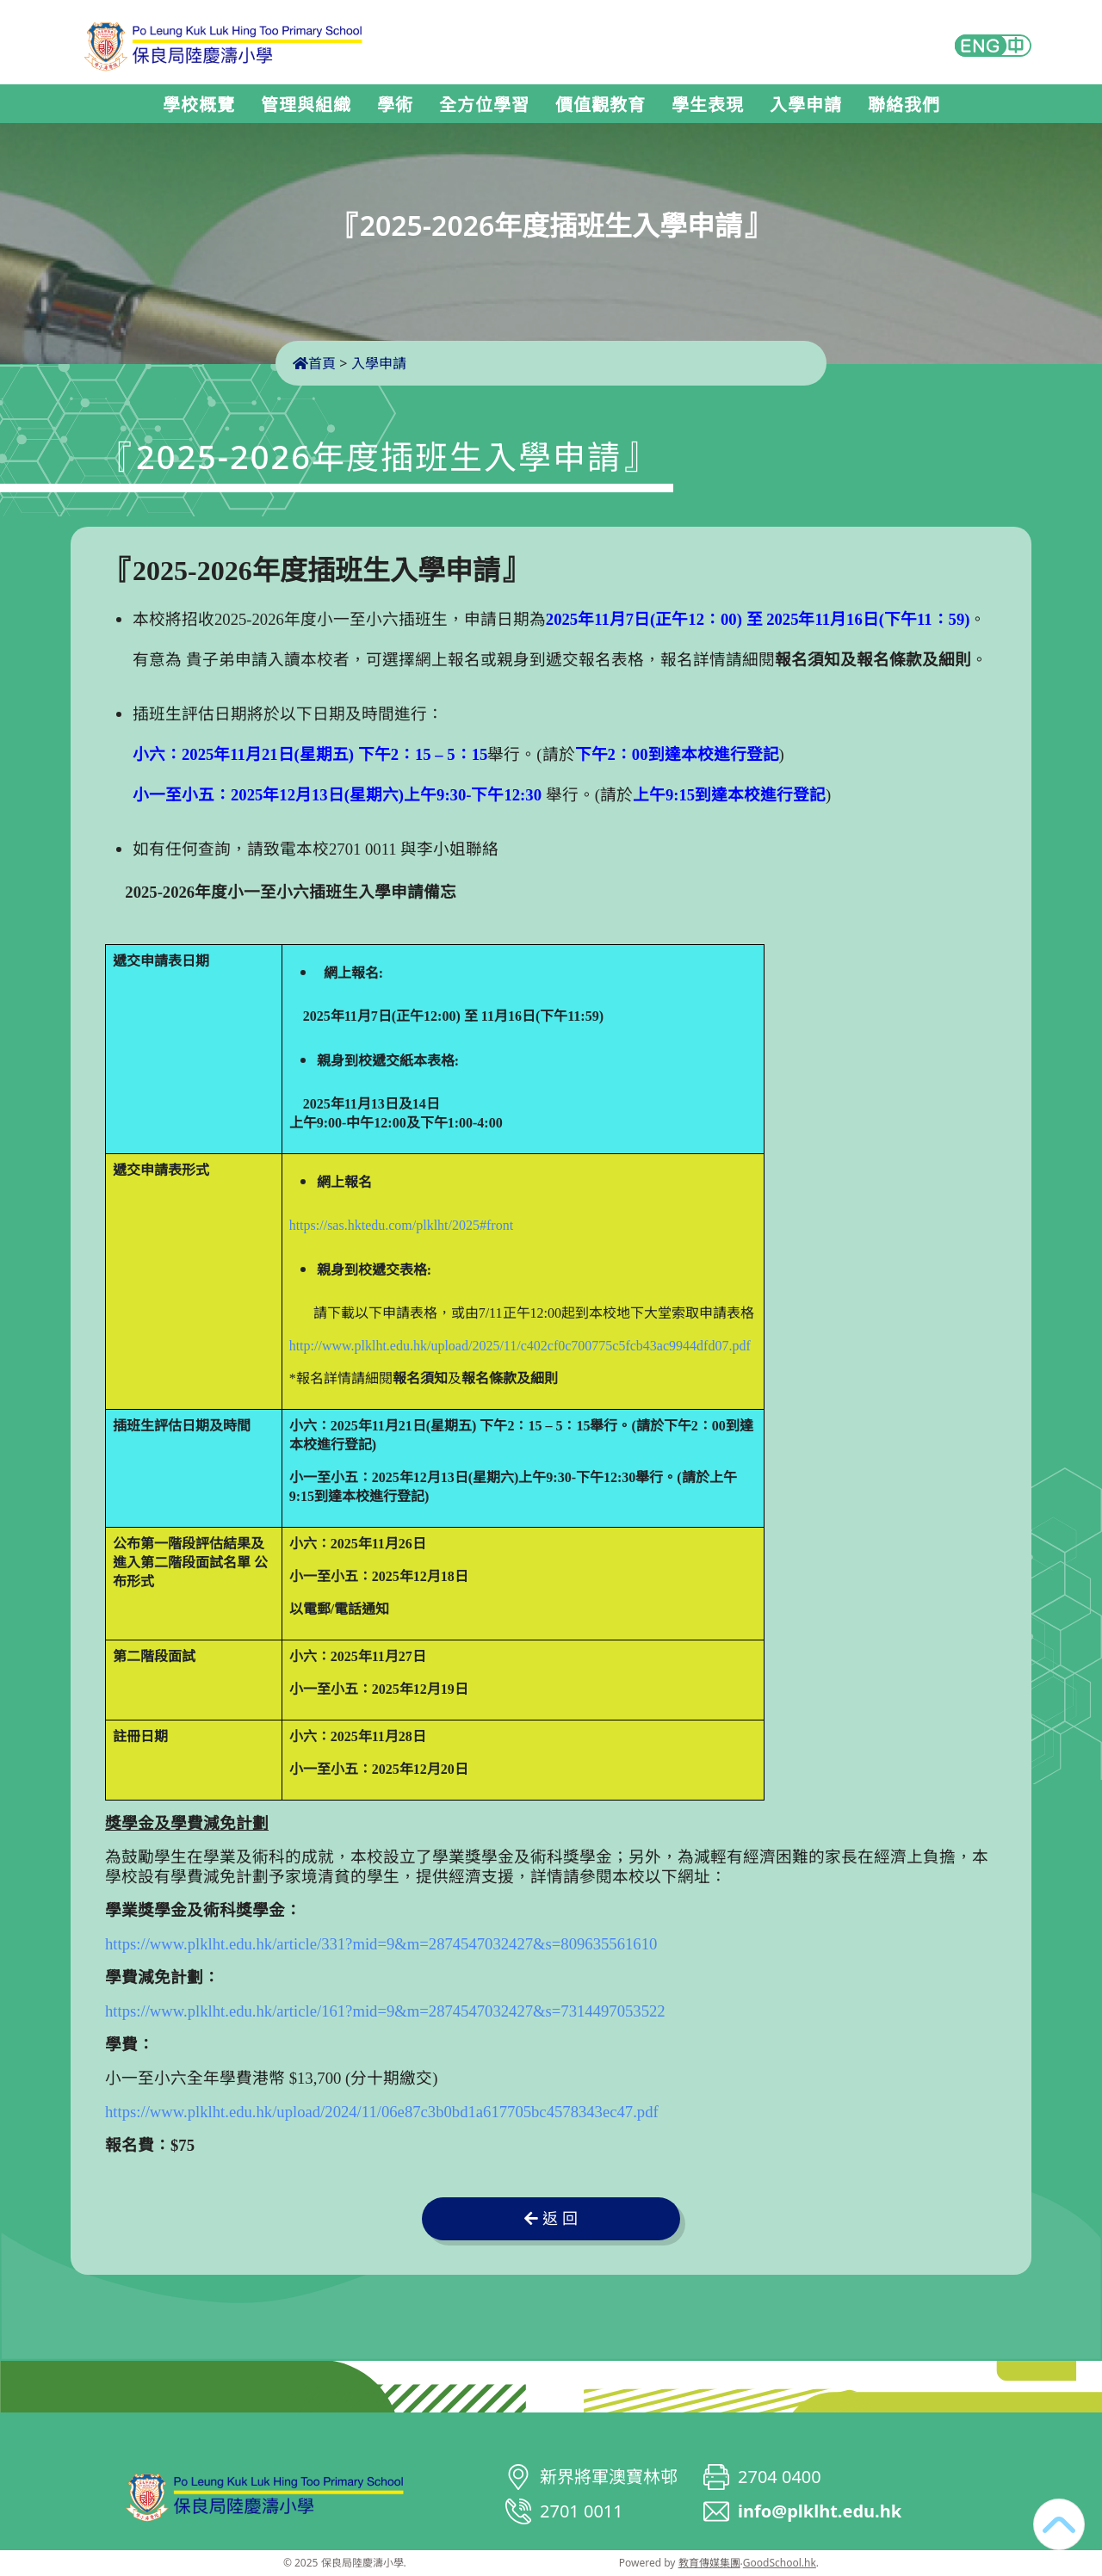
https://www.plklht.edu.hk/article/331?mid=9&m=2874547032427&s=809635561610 (381, 1944)
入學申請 (806, 105)
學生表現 (708, 105)
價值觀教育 (600, 105)
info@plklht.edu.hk (819, 2511)
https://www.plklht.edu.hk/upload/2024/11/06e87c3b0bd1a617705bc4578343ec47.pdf (382, 2112)
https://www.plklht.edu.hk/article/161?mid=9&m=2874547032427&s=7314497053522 (385, 2011)
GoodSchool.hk (779, 2562)
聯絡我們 (904, 105)
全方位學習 (484, 105)
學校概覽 (199, 105)
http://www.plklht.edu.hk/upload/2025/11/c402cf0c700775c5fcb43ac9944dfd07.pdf (520, 1345)
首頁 (314, 363)
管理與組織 (306, 105)
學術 (395, 105)
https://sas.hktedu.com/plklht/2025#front (401, 1225)
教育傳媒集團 (709, 2562)
